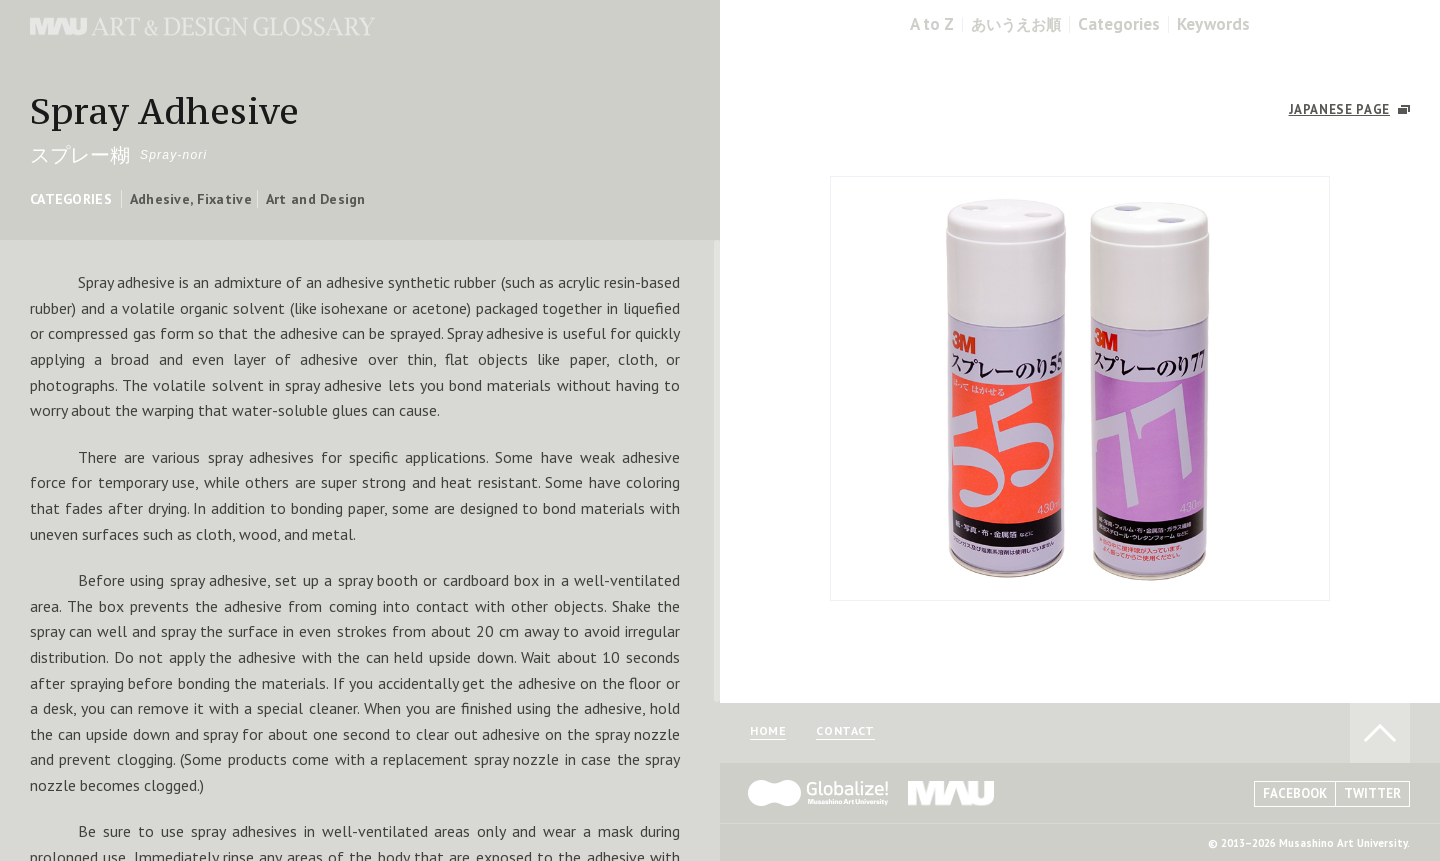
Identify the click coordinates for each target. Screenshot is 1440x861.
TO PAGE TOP (1380, 733)
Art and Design (316, 199)
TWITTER (1372, 793)
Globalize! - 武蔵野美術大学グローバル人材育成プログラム (818, 793)
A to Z (932, 24)
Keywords (1213, 24)
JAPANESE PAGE (1339, 109)
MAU (952, 793)
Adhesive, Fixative (191, 199)
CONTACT (845, 731)
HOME (768, 731)
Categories (1119, 24)
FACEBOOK (1295, 793)
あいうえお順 (1016, 24)
